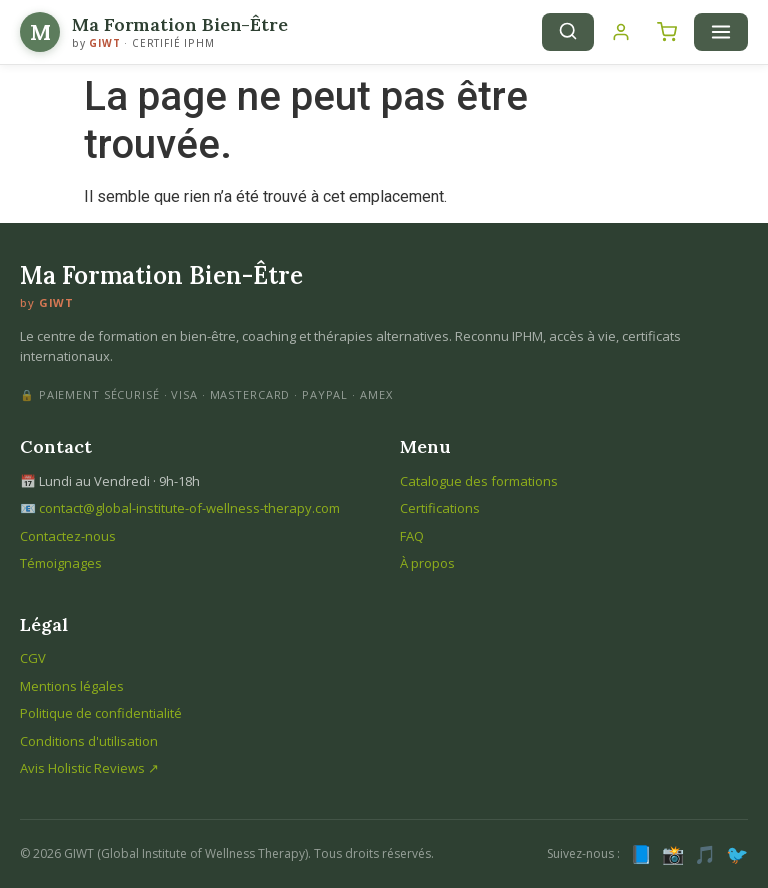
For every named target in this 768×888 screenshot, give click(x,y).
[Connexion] (621, 32)
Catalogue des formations (479, 481)
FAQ (412, 536)
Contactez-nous (68, 536)
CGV (33, 658)
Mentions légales (72, 686)
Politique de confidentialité (101, 713)
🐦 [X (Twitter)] (737, 854)
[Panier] (667, 32)
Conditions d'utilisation (89, 741)
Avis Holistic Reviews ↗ (89, 768)
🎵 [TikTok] (705, 854)
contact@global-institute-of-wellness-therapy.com (189, 508)
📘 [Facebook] (641, 854)
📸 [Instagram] (673, 854)
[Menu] (721, 32)
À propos (427, 563)
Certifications (440, 508)
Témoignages (61, 563)
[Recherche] (568, 32)
